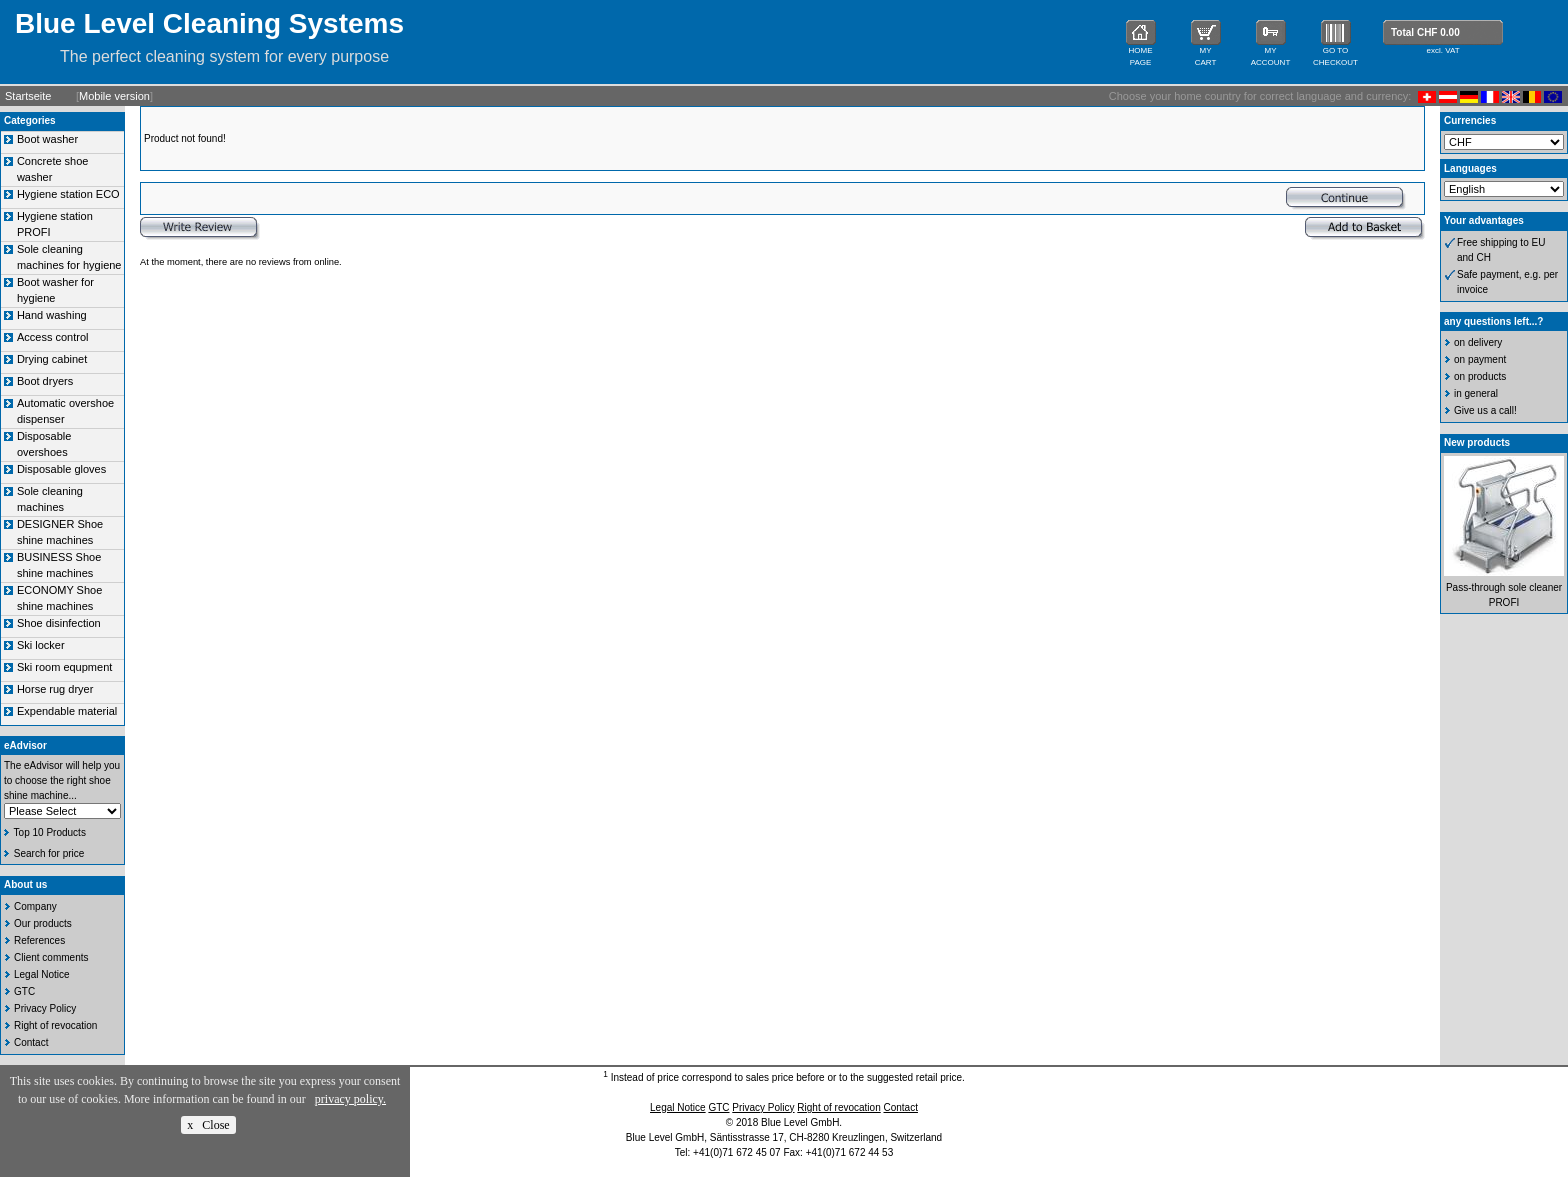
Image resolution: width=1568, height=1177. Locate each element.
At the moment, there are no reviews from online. (241, 262)
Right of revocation (55, 1025)
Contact (31, 1042)
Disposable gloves (61, 469)
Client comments (51, 957)
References (39, 940)
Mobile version (114, 96)
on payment (1480, 359)
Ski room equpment (64, 667)
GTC (24, 991)
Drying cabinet (52, 359)
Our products (43, 923)
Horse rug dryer (55, 689)
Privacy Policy (45, 1008)
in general (1476, 393)
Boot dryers (45, 381)
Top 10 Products (50, 832)
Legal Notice (42, 974)
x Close (208, 1125)
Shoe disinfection (59, 623)
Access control (53, 337)
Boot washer (47, 139)
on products (1480, 376)
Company (35, 906)
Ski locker (41, 645)
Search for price (49, 853)
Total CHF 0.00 (1425, 32)
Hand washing (52, 315)
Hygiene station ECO (68, 194)
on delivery (1478, 342)
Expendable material (67, 711)
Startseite (28, 96)
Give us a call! (1485, 410)
